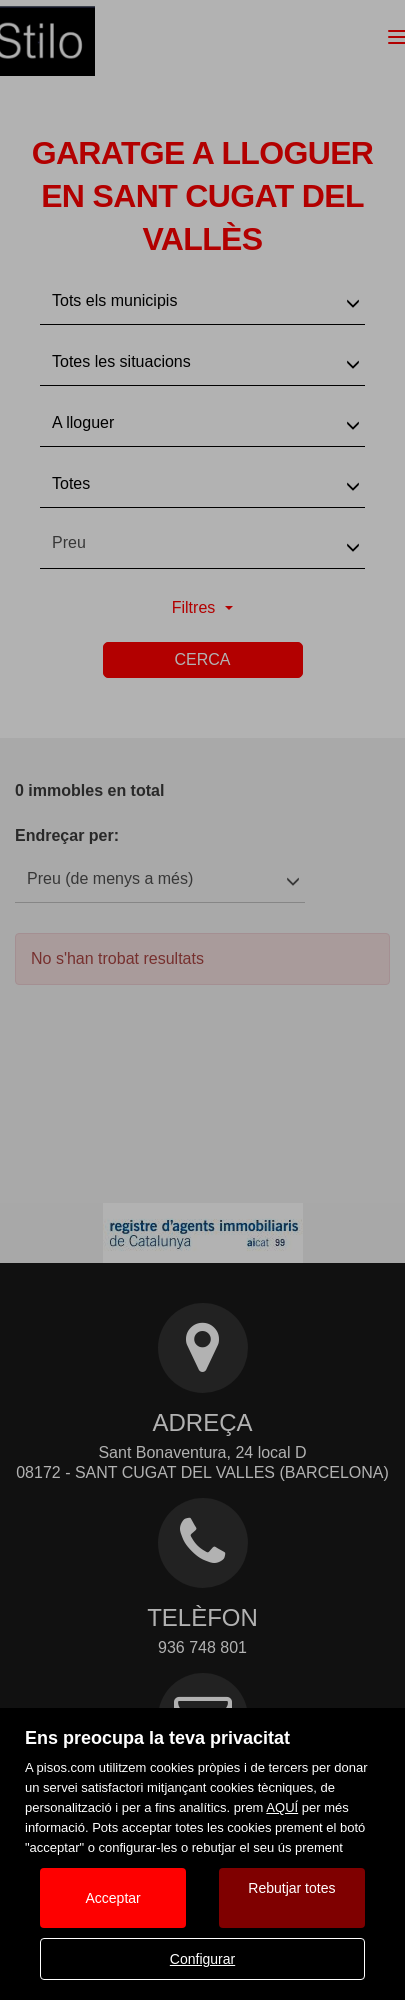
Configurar (202, 1959)
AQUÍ (282, 1807)
